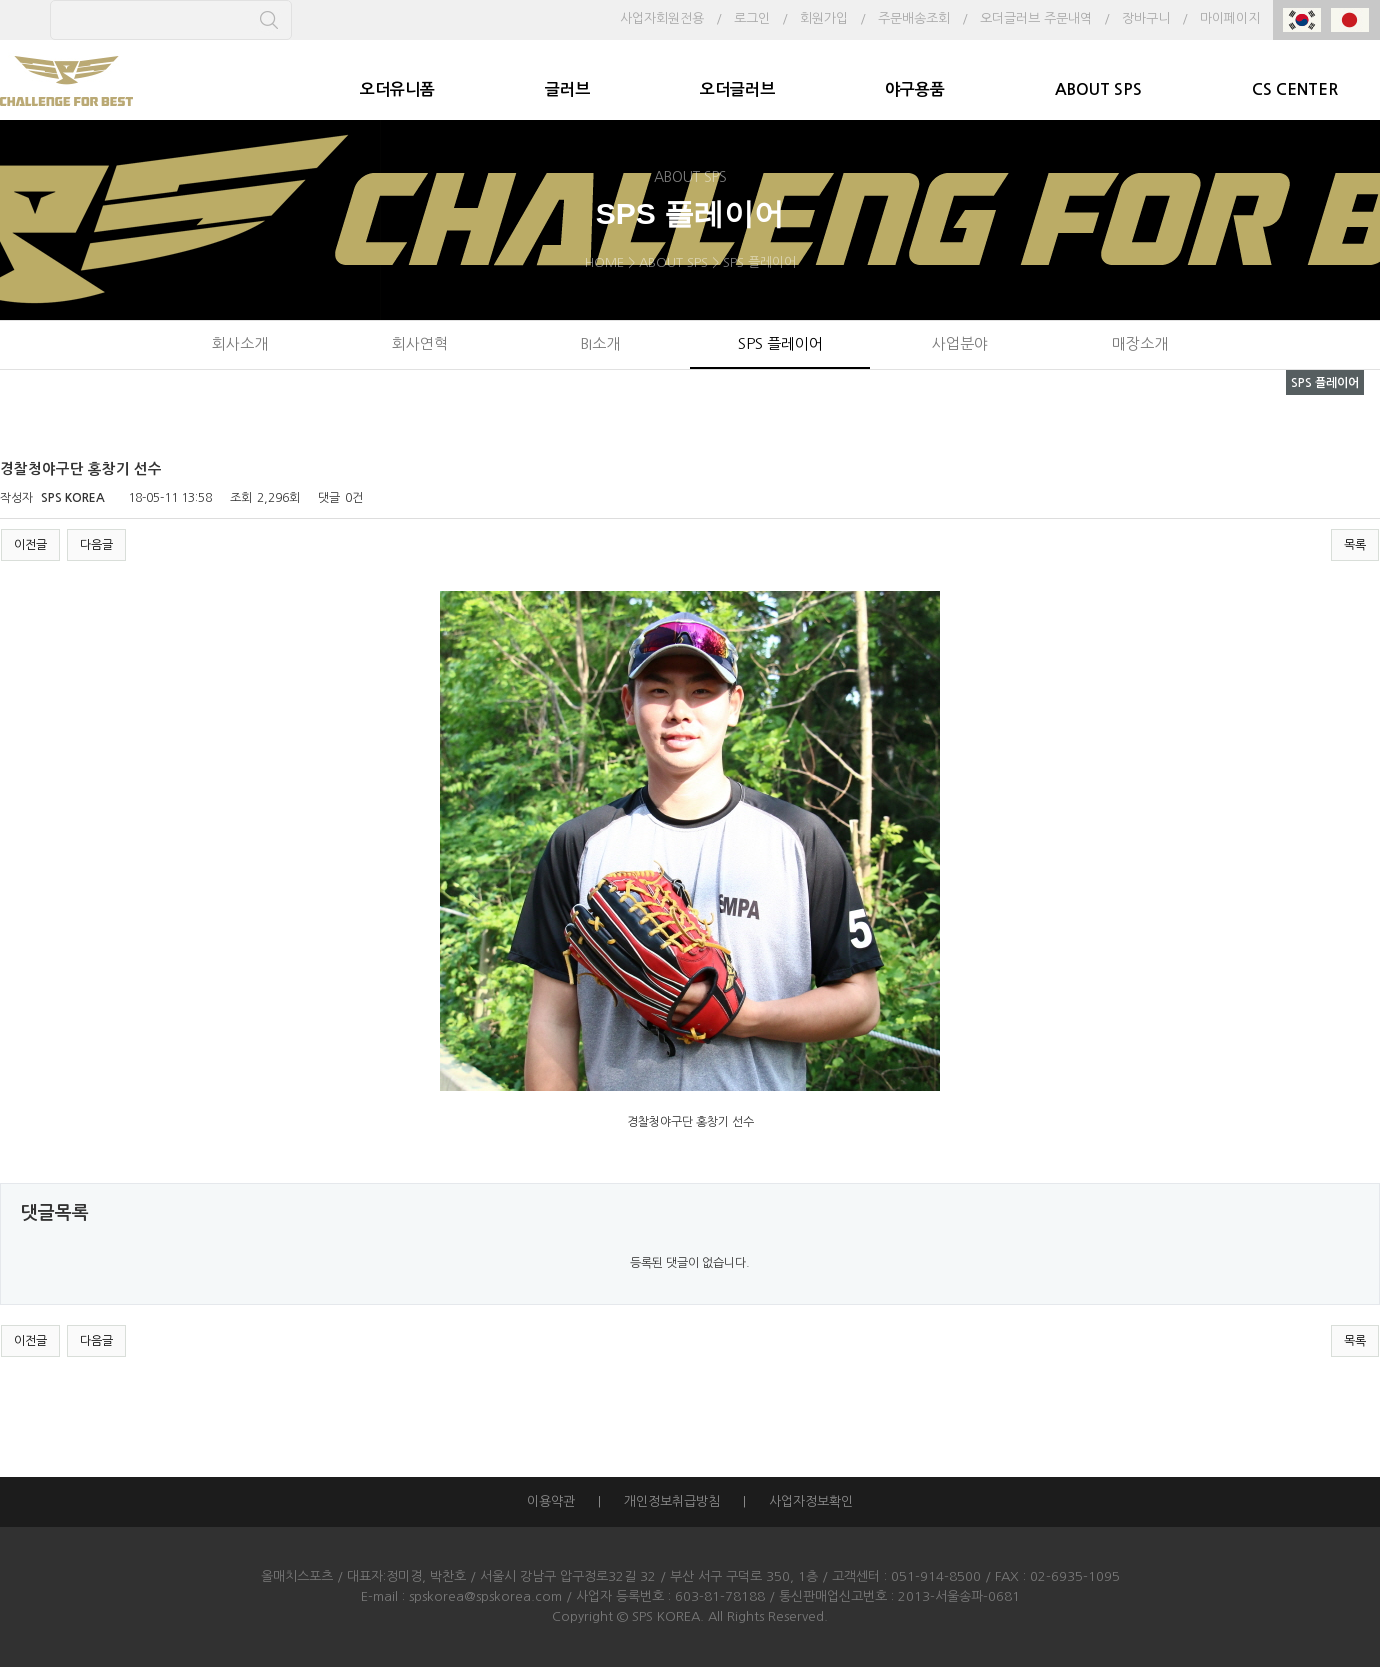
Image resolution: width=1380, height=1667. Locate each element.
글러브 (567, 89)
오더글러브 (737, 89)
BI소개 (600, 343)
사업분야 (960, 343)
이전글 (30, 545)
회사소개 (240, 343)
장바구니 (1146, 18)
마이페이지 (1230, 18)
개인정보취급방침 (672, 1501)
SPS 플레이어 (780, 343)
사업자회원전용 (662, 18)
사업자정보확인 (811, 1501)
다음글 (96, 545)
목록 (1355, 545)
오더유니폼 (397, 89)
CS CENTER (1295, 89)
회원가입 (824, 18)
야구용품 (915, 89)
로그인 (752, 18)
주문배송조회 (914, 18)
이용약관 (551, 1501)
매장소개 (1140, 343)
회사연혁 (420, 343)
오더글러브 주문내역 (1036, 18)
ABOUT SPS (1098, 89)
